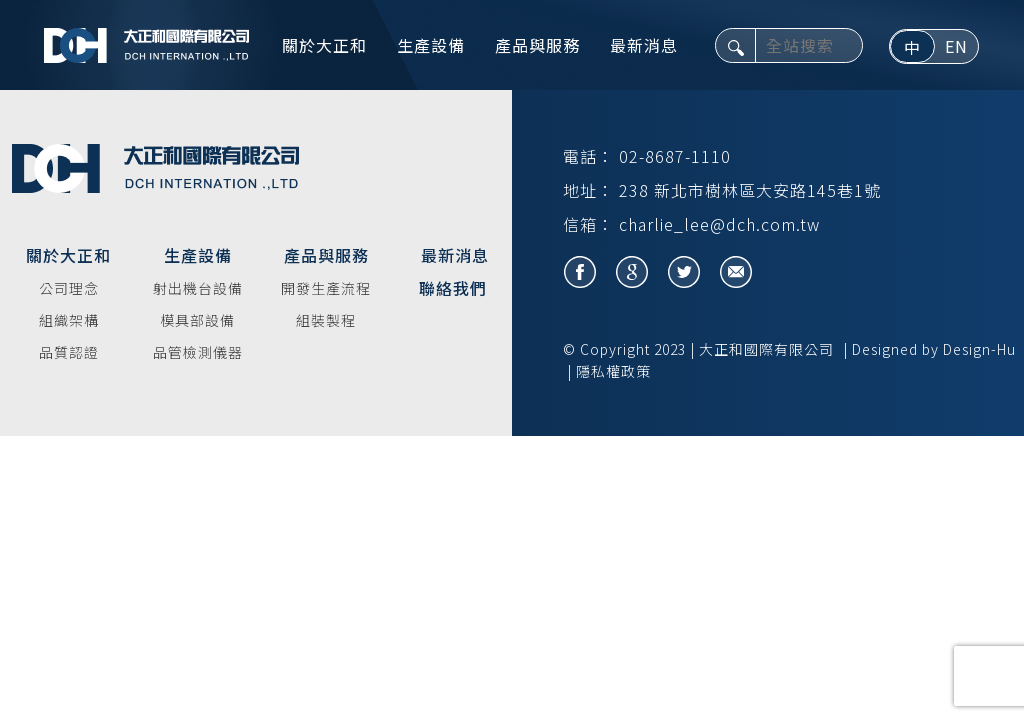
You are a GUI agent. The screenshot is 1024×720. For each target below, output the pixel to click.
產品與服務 (537, 45)
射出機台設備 (198, 288)
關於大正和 (324, 45)
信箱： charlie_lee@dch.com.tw (691, 224)
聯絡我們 (453, 288)
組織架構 (69, 320)
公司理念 (69, 288)
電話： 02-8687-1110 (647, 156)
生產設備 (431, 45)
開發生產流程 (326, 288)
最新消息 (644, 45)
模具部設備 (197, 320)
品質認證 (69, 352)
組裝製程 (326, 320)
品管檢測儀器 (198, 352)
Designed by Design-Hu (934, 349)
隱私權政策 (613, 371)
